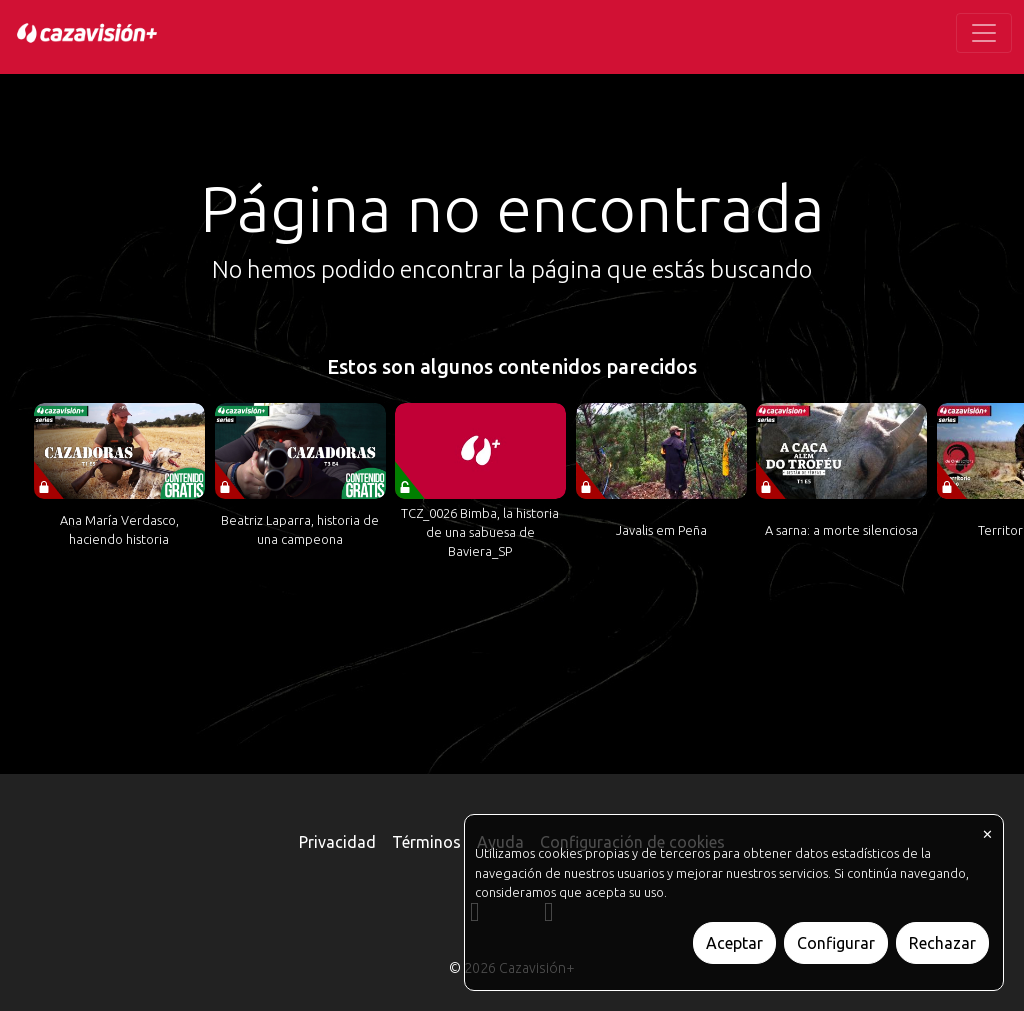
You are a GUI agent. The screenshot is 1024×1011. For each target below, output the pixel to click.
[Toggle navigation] (984, 33)
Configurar (836, 943)
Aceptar (734, 943)
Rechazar (942, 943)
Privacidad (337, 842)
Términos (426, 842)
